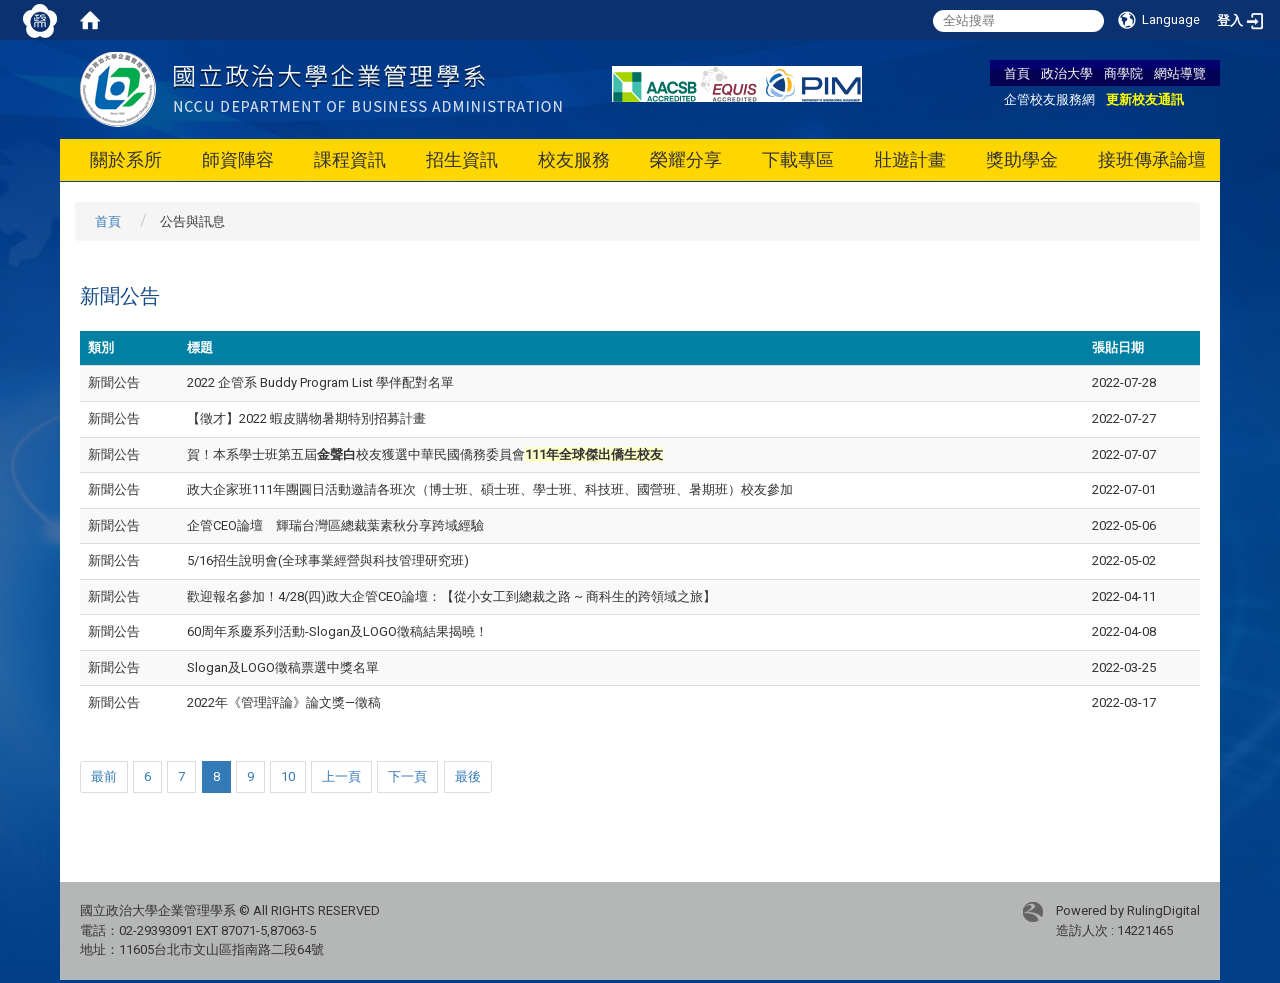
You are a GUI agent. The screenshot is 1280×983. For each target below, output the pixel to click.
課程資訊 (350, 159)
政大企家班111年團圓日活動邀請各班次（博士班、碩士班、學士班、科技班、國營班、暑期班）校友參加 (490, 489)
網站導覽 (1180, 73)
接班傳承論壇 (1152, 159)
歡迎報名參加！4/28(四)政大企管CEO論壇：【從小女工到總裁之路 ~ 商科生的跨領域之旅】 (451, 596)
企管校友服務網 (1049, 99)
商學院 (1123, 73)
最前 (104, 776)
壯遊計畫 (910, 159)
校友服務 (574, 159)
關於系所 (126, 159)
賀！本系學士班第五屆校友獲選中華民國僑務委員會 (425, 454)
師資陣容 (238, 159)
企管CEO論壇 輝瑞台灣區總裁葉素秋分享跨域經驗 (335, 525)
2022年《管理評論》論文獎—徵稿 (284, 702)
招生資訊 (462, 159)
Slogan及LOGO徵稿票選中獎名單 (283, 667)
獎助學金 (1022, 159)
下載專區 (798, 159)
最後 (468, 776)
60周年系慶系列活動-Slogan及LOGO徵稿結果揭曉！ (337, 631)
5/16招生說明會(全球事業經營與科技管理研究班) (328, 560)
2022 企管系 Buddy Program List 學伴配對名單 (320, 382)
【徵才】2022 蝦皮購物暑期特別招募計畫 (306, 418)
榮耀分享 (686, 159)
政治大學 (1067, 73)
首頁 (1017, 73)
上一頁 (341, 776)
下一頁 (407, 776)
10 (288, 776)
